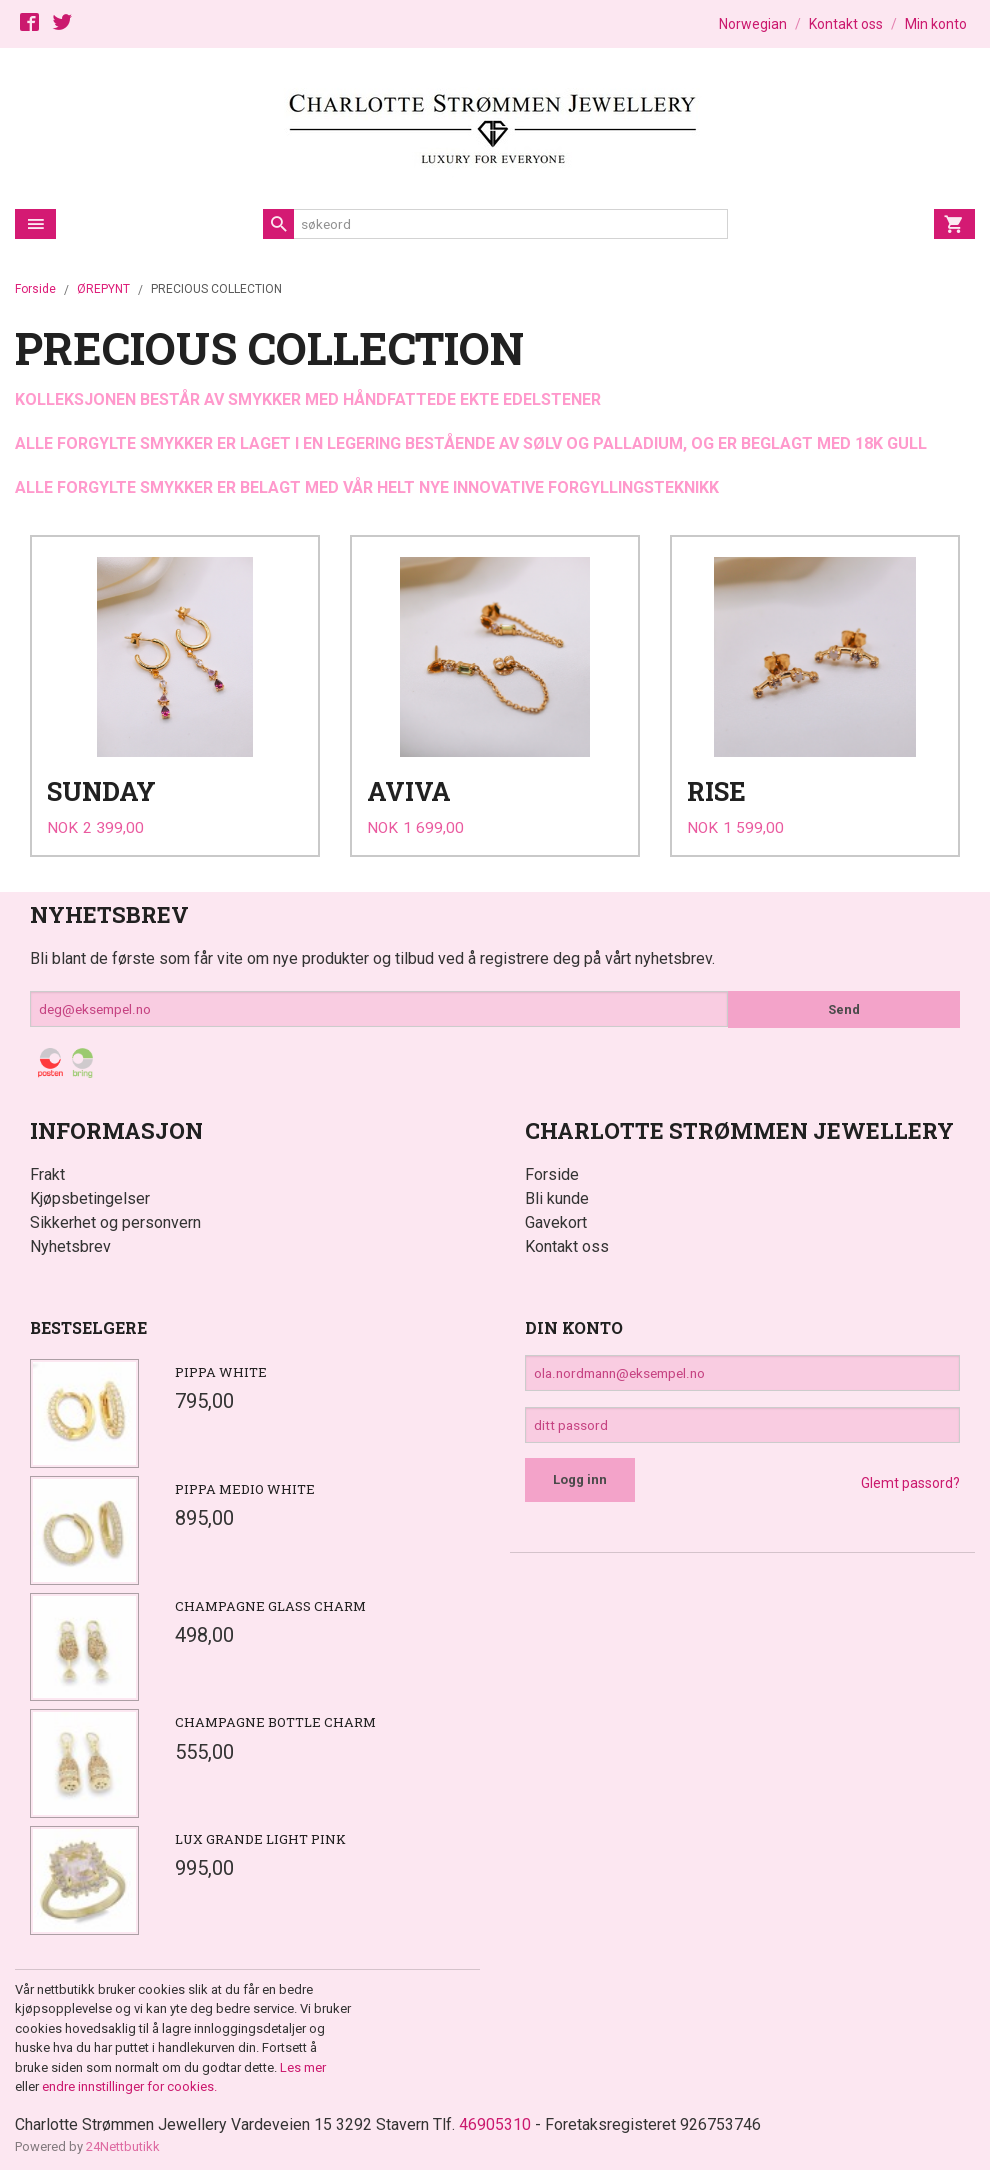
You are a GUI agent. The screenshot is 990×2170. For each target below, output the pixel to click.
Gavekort (556, 1215)
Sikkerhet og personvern (115, 1215)
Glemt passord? (910, 1479)
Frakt (47, 1167)
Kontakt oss (567, 1239)
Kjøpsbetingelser (90, 1191)
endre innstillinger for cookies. (129, 2080)
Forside (35, 289)
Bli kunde (557, 1191)
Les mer (303, 2060)
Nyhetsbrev (70, 1239)
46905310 (495, 2117)
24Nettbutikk (123, 2139)
